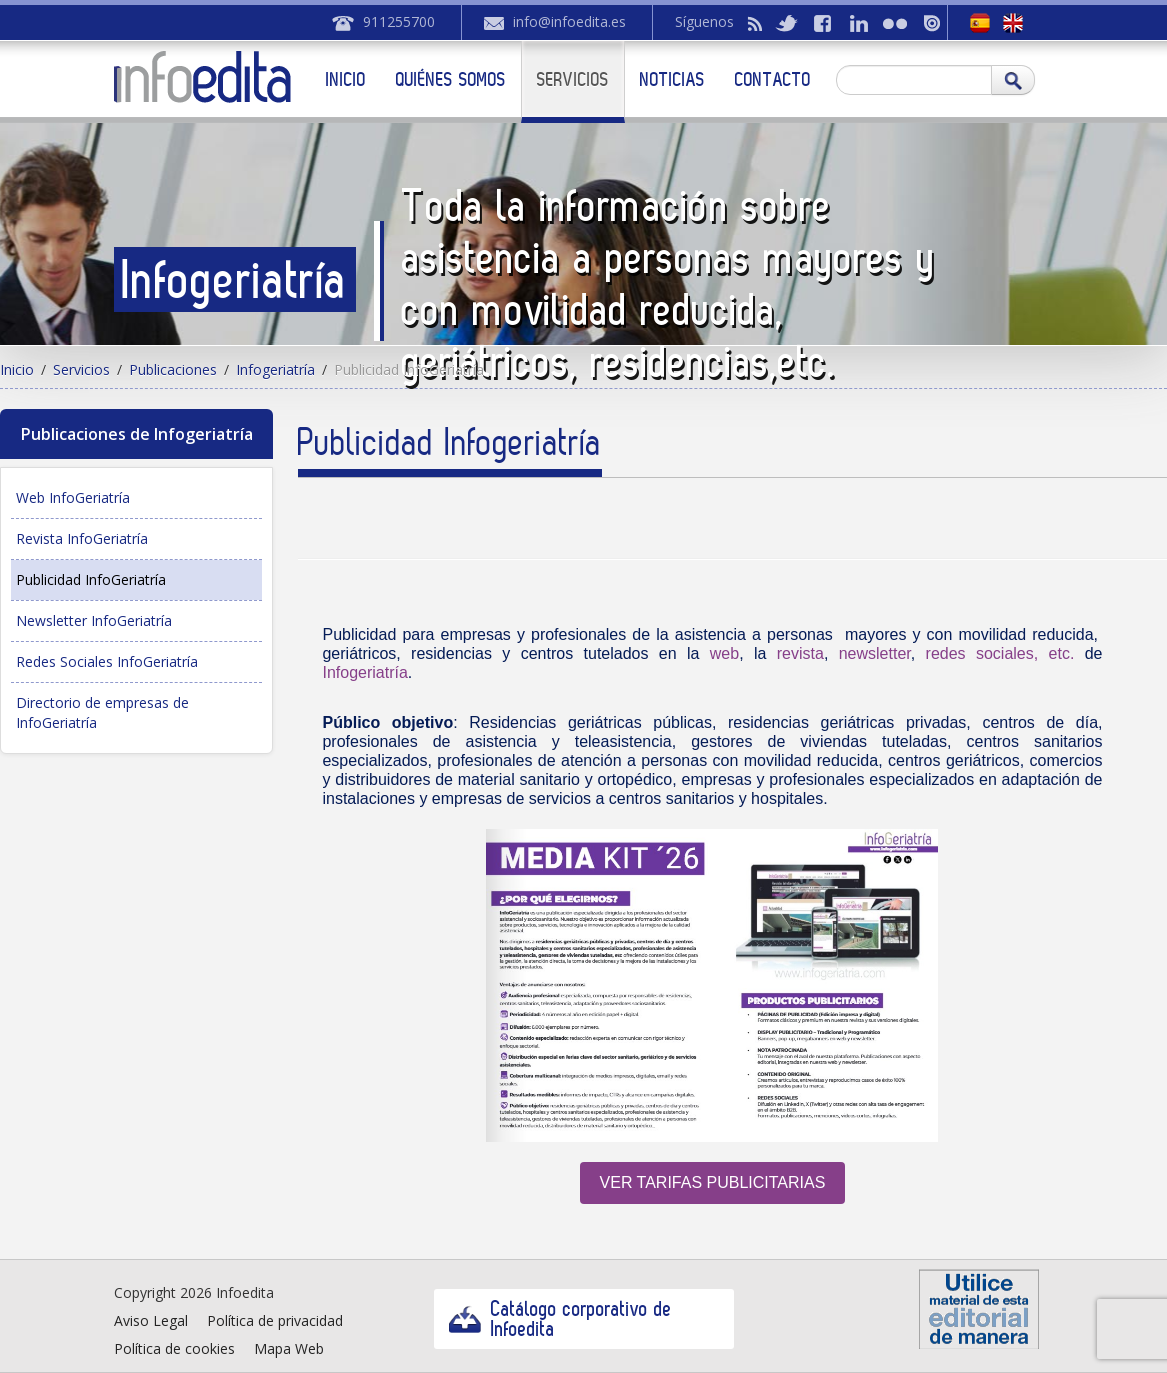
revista (800, 653)
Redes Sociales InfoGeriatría (107, 661)
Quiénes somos (451, 79)
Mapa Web (289, 1348)
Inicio (346, 79)
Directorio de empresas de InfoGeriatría (102, 712)
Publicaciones (173, 369)
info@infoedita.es (569, 21)
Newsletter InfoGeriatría (94, 620)
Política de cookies (174, 1348)
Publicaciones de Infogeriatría (137, 434)
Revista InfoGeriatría (82, 538)
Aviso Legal (151, 1320)
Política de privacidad (275, 1320)
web (724, 653)
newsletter (875, 653)
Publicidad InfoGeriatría (91, 579)
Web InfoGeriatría (73, 497)
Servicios (573, 79)
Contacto (773, 79)
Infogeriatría (275, 369)
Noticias (672, 79)
